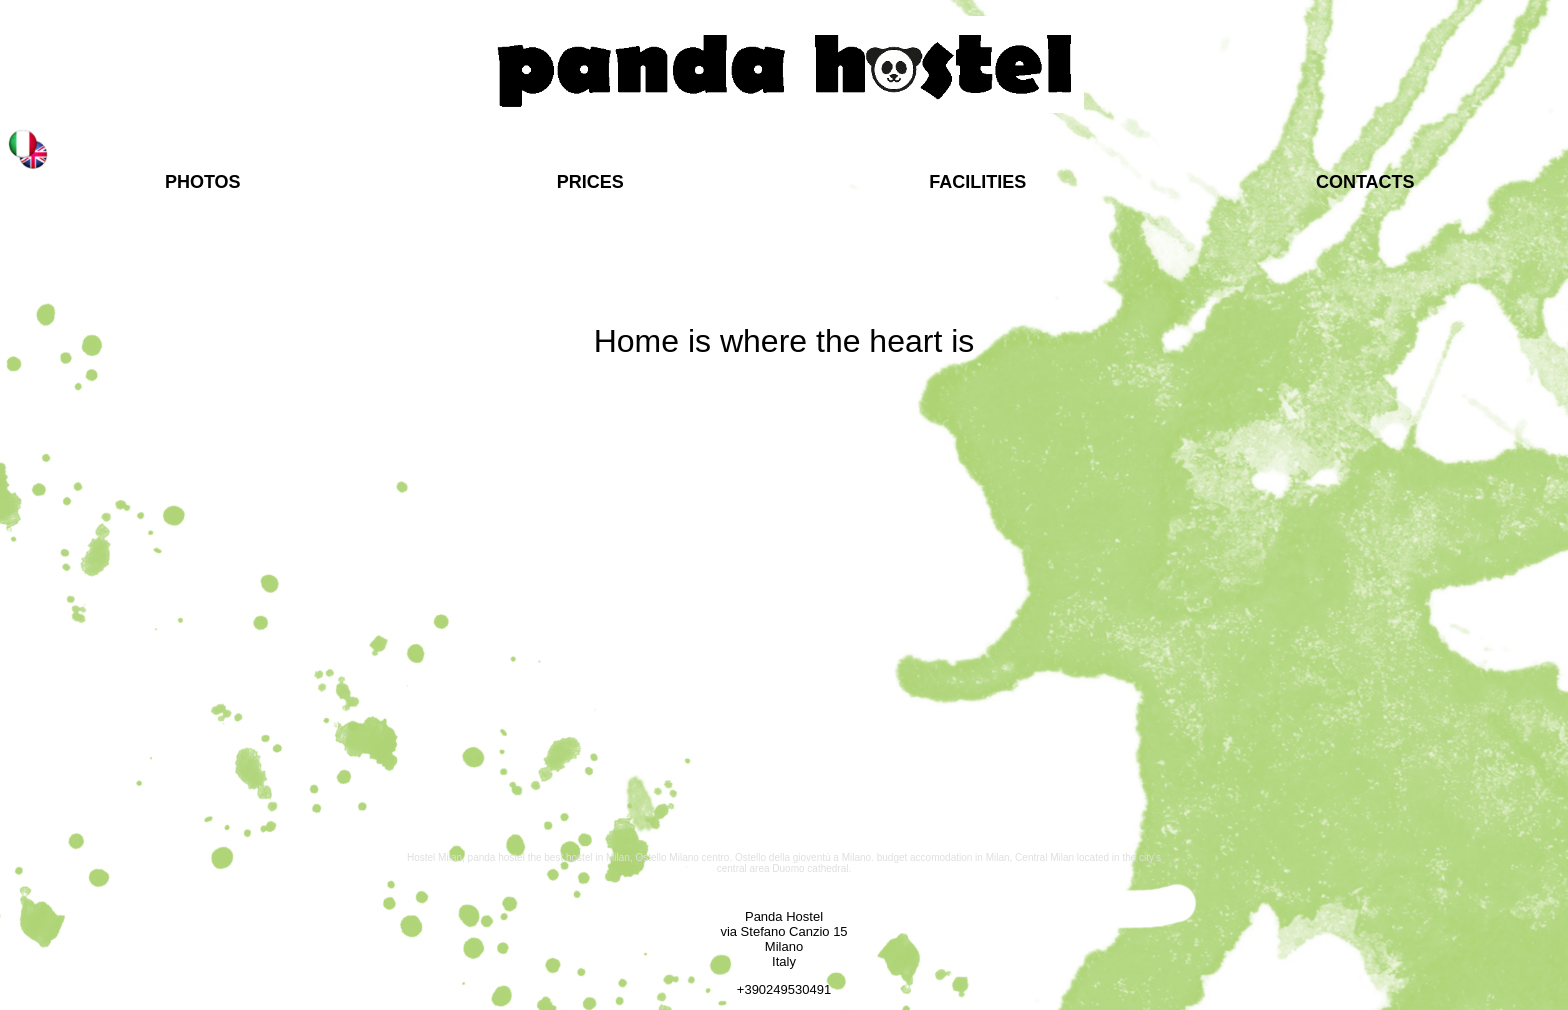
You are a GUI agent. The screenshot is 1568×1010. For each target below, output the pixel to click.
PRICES (590, 182)
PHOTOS (203, 182)
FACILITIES (977, 182)
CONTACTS (1365, 182)
